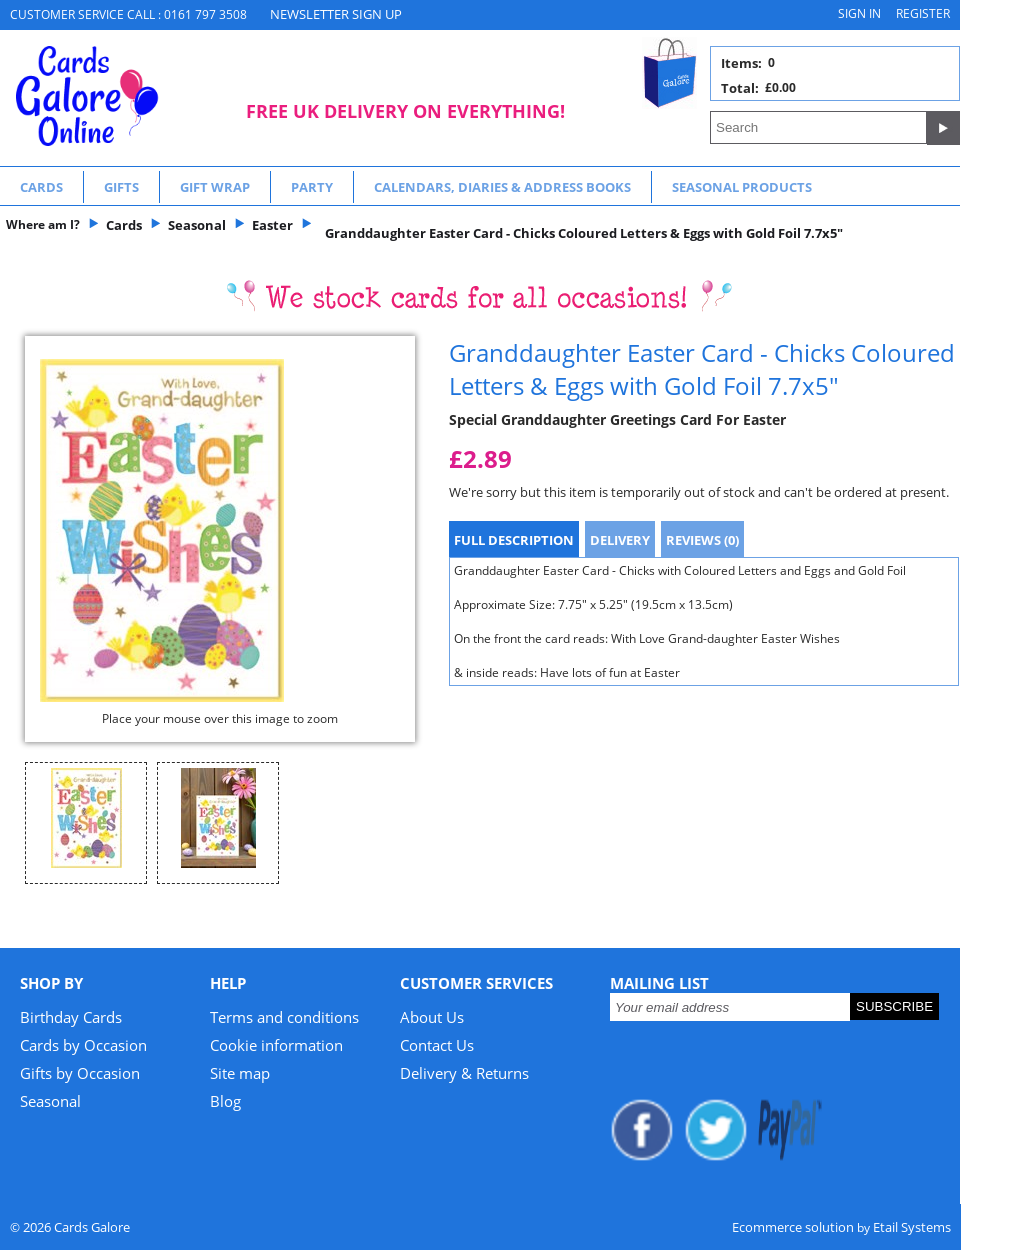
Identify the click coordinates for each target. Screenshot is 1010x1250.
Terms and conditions (284, 1017)
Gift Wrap (215, 187)
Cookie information (276, 1045)
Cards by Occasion (83, 1045)
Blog (225, 1101)
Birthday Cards (71, 1017)
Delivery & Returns (464, 1073)
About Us (432, 1017)
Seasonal (50, 1101)
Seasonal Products (742, 187)
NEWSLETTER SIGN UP (336, 14)
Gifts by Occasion (80, 1073)
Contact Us (437, 1045)
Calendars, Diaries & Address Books (502, 187)
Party (312, 187)
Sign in (859, 13)
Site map (240, 1073)
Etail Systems (912, 1227)
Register (923, 13)
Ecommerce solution (793, 1227)
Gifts (121, 187)
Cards (41, 187)
